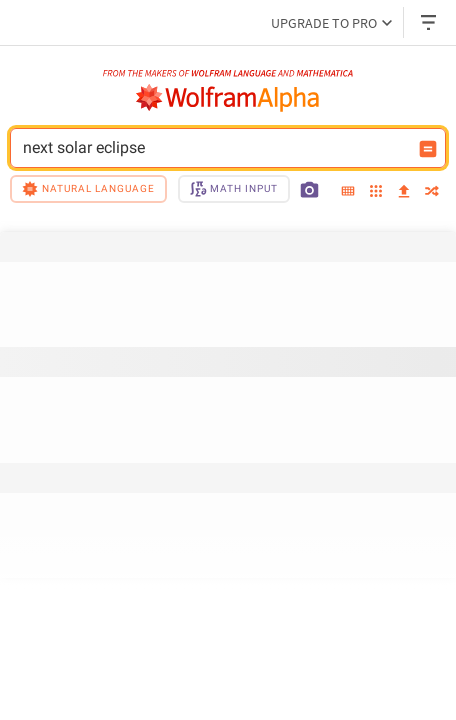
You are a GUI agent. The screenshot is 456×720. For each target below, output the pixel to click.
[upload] (404, 192)
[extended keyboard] (348, 192)
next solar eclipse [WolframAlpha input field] (215, 148)
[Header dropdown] (430, 22)
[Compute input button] (428, 149)
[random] (432, 192)
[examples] (376, 192)
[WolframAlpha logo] (228, 98)
